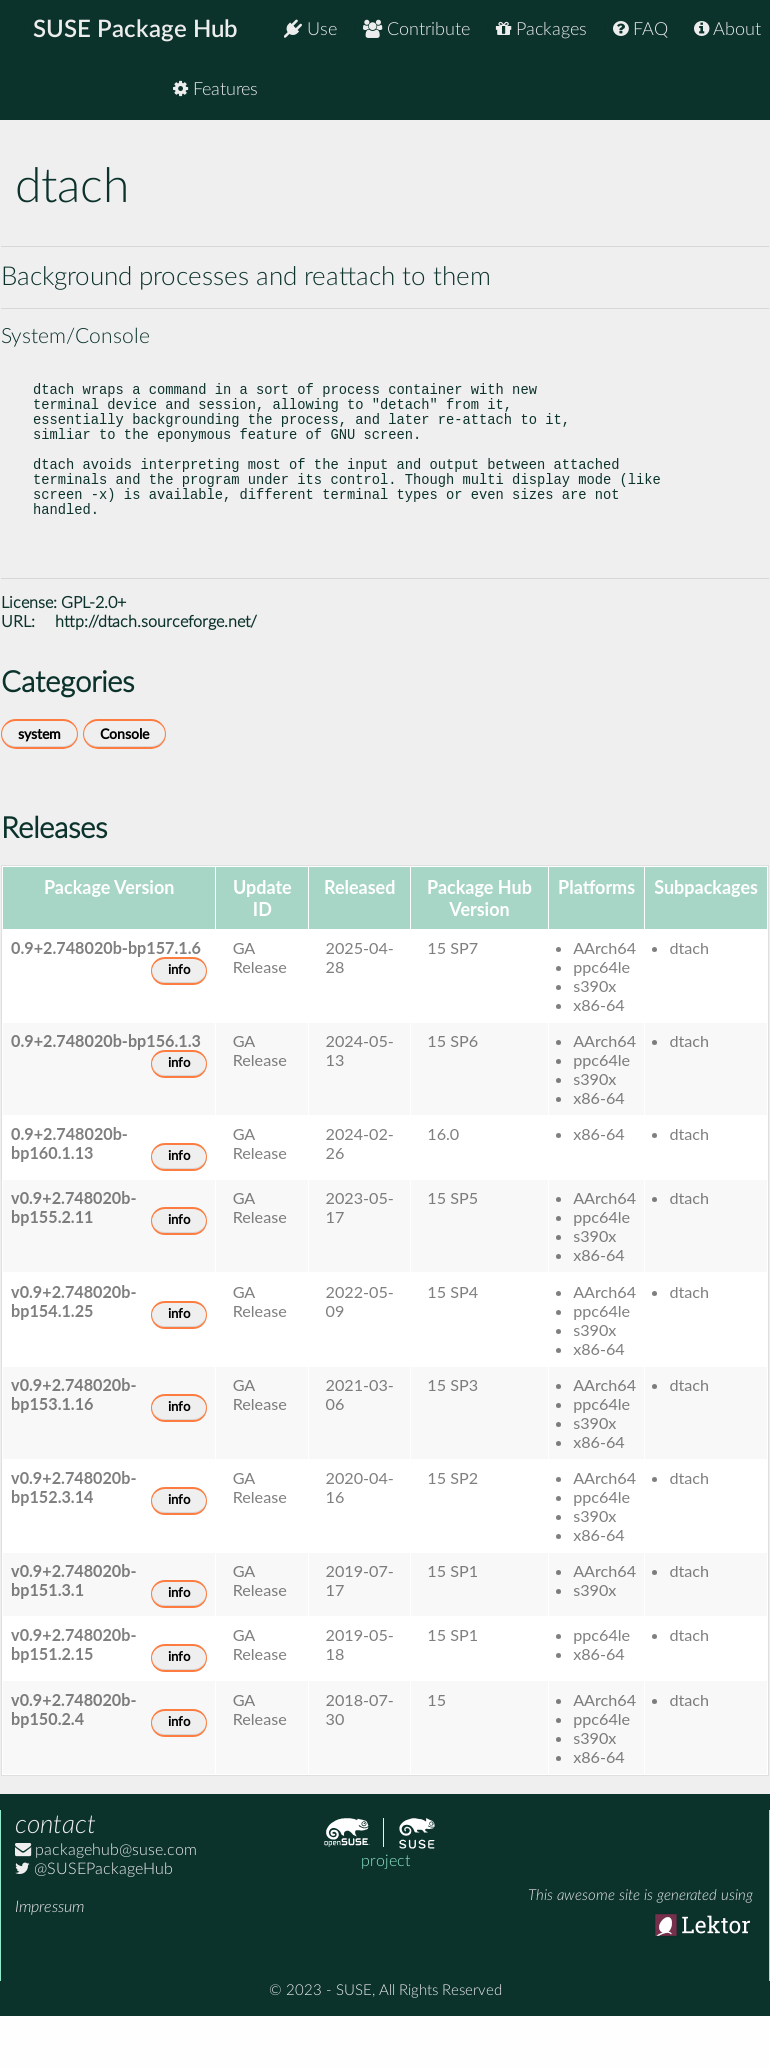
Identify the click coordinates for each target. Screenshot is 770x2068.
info (179, 1018)
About (727, 29)
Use (310, 29)
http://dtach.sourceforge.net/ (156, 670)
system (39, 782)
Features (718, 89)
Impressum (49, 1955)
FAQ (640, 29)
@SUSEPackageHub (94, 1917)
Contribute (416, 29)
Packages (541, 29)
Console (124, 782)
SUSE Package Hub (135, 30)
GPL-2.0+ (93, 651)
